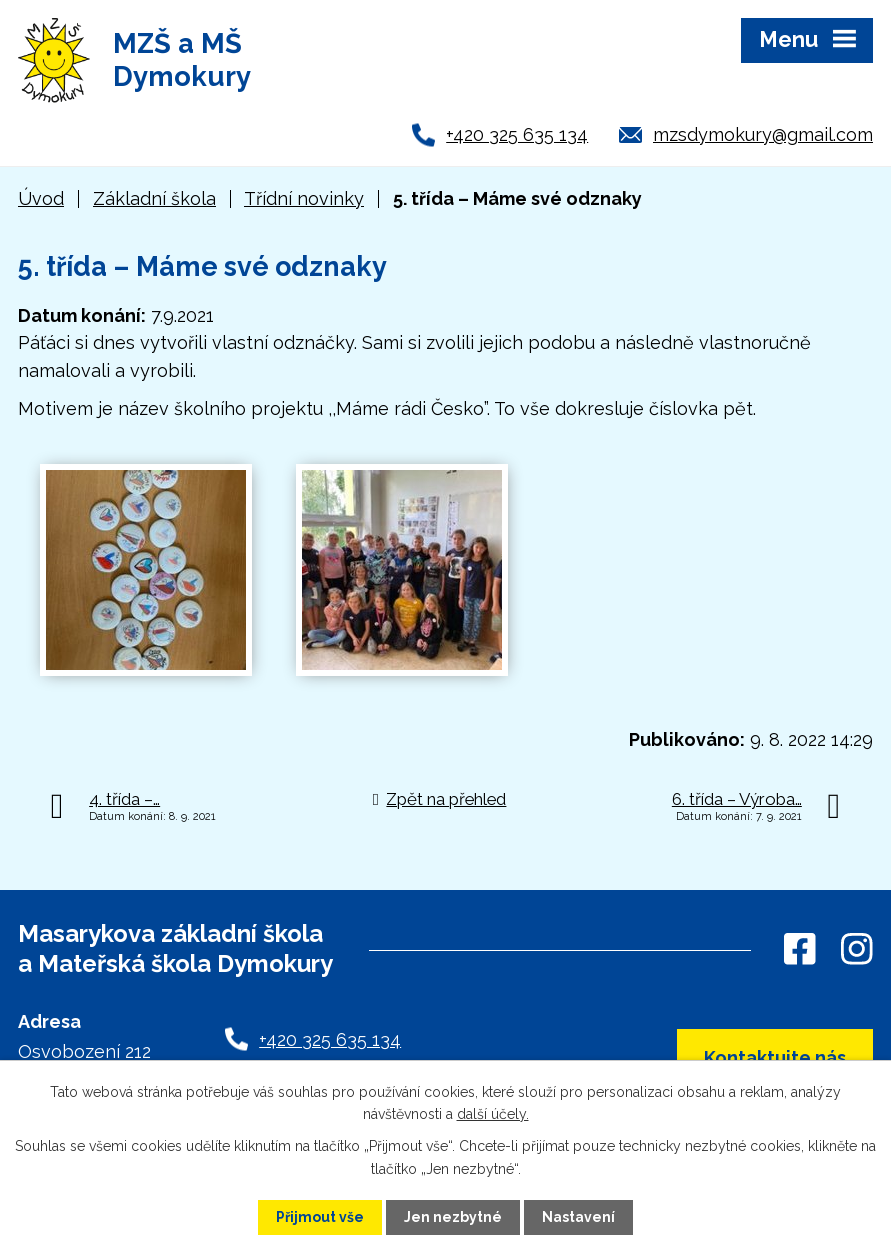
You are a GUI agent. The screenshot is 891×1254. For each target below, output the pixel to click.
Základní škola (154, 198)
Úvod (41, 198)
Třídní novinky (304, 198)
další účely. (493, 1114)
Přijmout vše (320, 1217)
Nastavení (578, 1217)
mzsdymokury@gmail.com (763, 134)
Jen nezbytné (453, 1217)
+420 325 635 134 (517, 134)
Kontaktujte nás (775, 1057)
